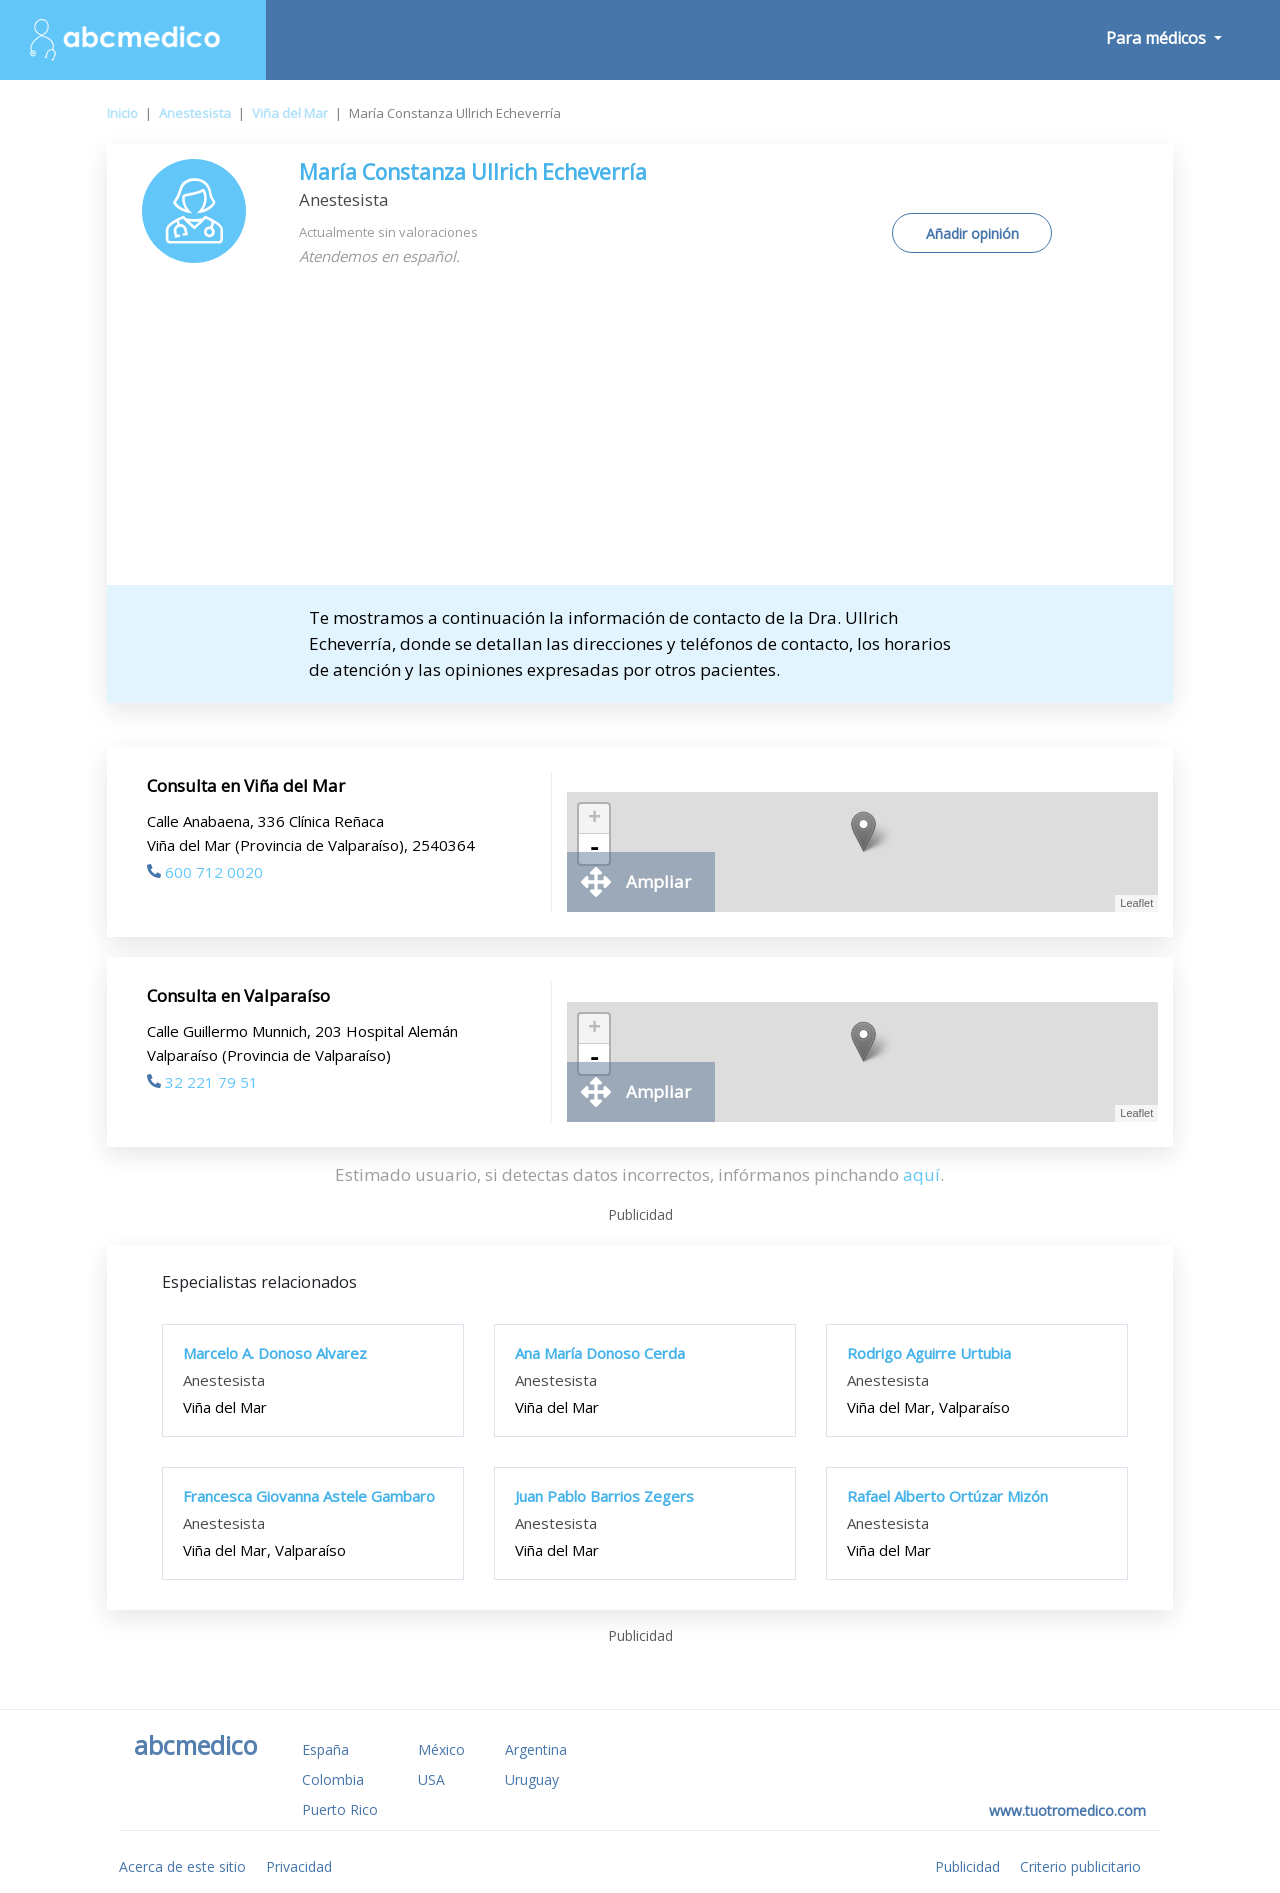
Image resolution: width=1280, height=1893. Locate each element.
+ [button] (594, 819)
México (441, 1749)
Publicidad (967, 1866)
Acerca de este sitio (182, 1866)
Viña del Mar (290, 113)
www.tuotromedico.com (1067, 1810)
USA (431, 1779)
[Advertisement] (640, 435)
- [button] (594, 849)
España (325, 1749)
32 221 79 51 (202, 1082)
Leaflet (1136, 903)
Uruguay (532, 1779)
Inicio (122, 113)
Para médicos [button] (1158, 38)
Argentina (536, 1749)
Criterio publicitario (1080, 1866)
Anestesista (195, 113)
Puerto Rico (340, 1809)
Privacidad (299, 1866)
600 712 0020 (205, 872)
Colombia (333, 1779)
